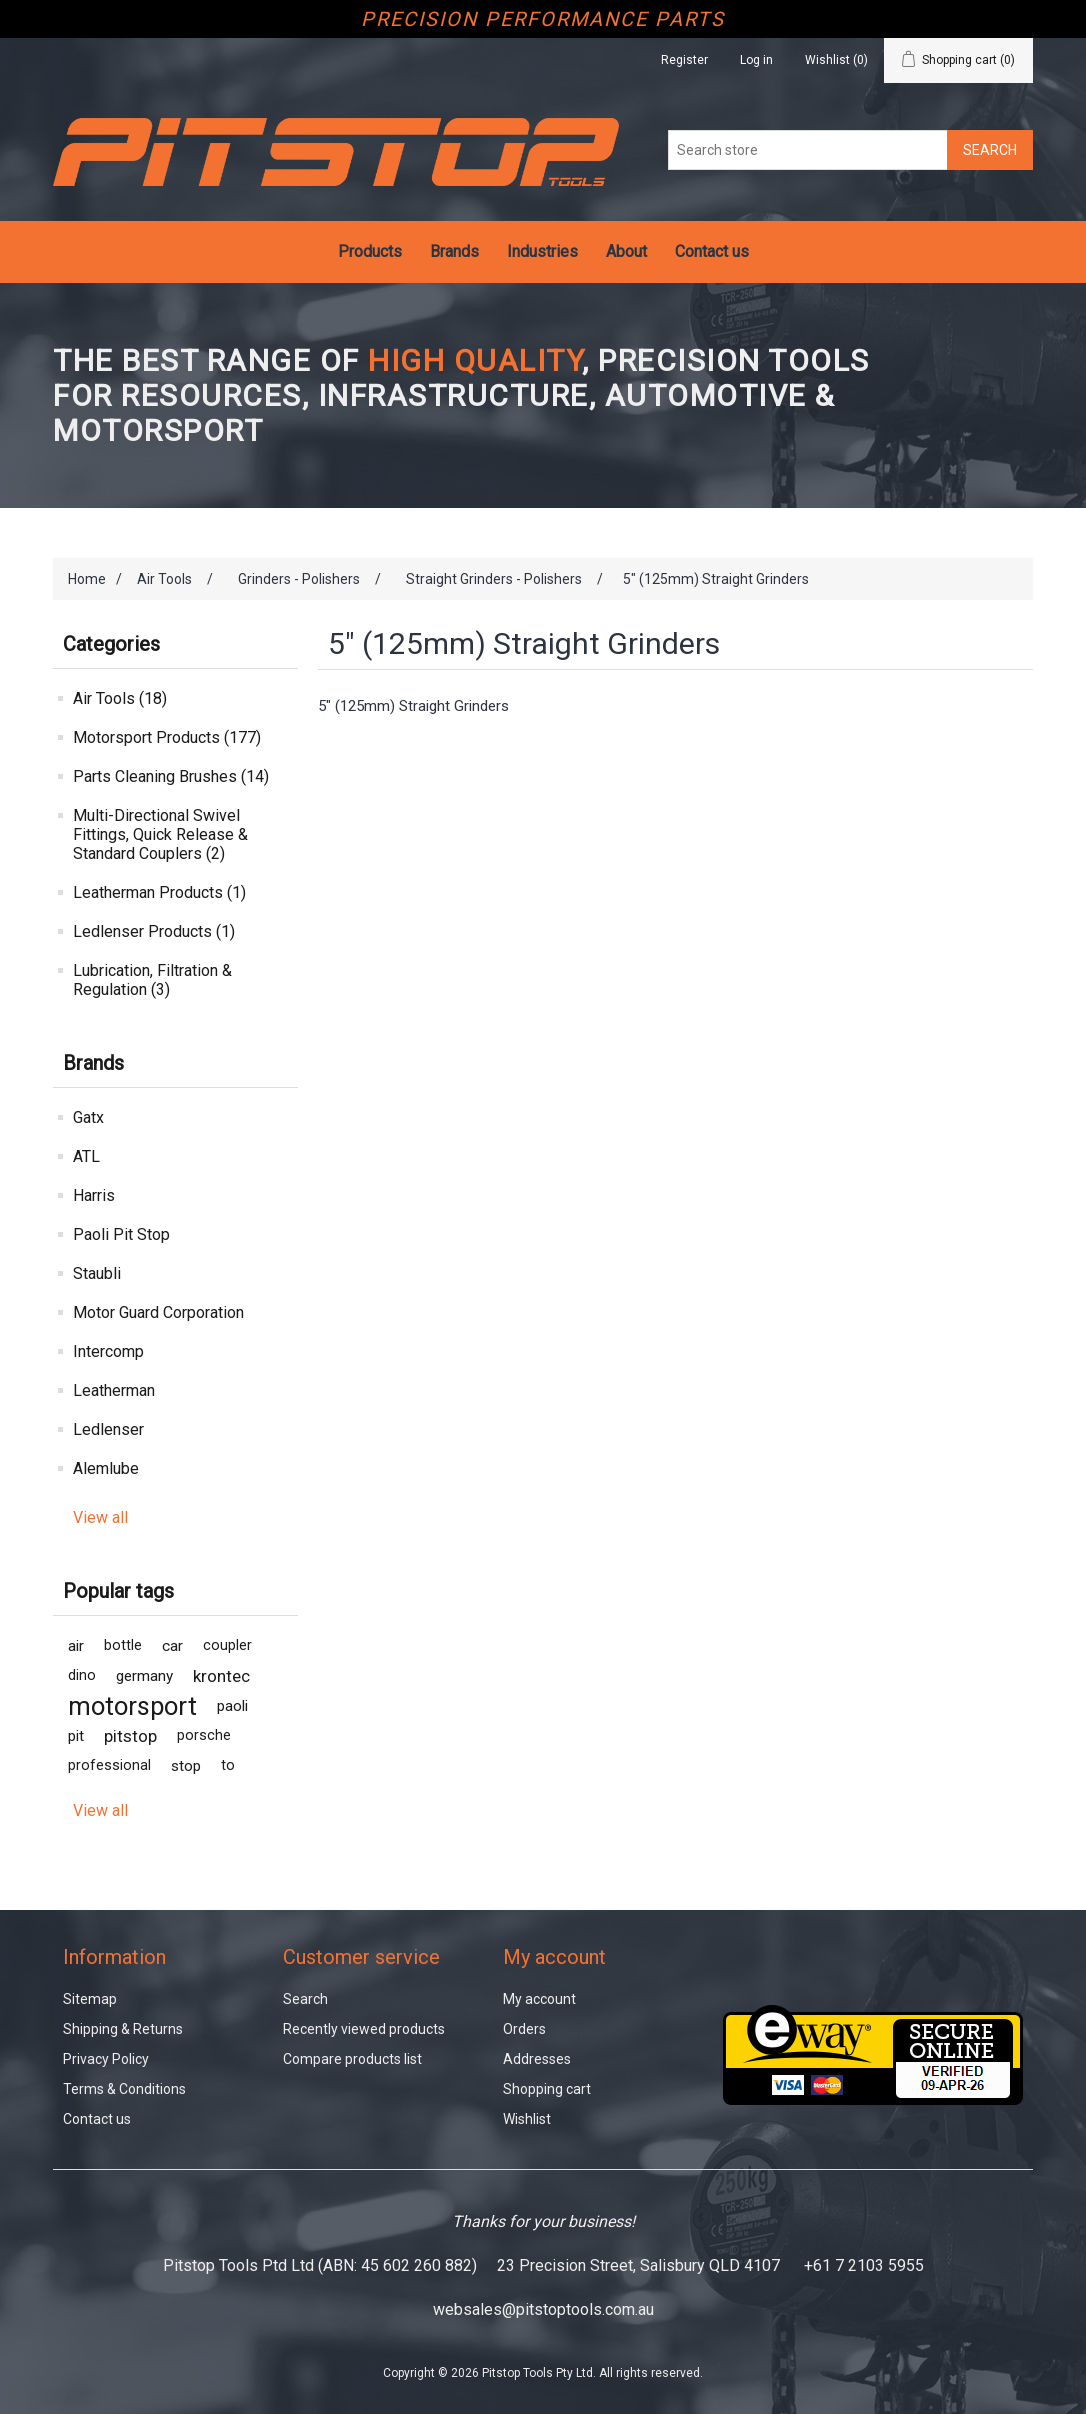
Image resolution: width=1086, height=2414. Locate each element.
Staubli (97, 1273)
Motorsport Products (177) (167, 737)
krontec (221, 1676)
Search (305, 1999)
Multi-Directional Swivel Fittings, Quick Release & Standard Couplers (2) (160, 834)
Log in (756, 60)
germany (144, 1676)
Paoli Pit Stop (121, 1234)
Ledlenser (108, 1429)
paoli (232, 1706)
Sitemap (90, 1999)
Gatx (88, 1117)
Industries (542, 251)
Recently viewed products (364, 2029)
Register (684, 60)
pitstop (130, 1736)
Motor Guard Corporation (158, 1312)
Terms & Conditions (124, 2089)
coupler (227, 1645)
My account (539, 1999)
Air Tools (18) (120, 698)
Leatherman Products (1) (159, 892)
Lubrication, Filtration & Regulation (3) (152, 980)
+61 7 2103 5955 (864, 2265)
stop (186, 1766)
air (76, 1646)
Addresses (537, 2059)
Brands (454, 251)
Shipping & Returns (123, 2029)
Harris (94, 1195)
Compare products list (352, 2059)
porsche (204, 1735)
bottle (123, 1645)
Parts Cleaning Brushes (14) (171, 776)
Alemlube (106, 1468)
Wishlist (527, 2119)
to (228, 1765)
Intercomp (108, 1351)
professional (109, 1765)
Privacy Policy (106, 2059)
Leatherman (114, 1390)
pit (76, 1736)
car (172, 1646)
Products (370, 251)
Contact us (712, 251)
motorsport (132, 1706)
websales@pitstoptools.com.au (543, 2309)
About (626, 251)
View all (100, 1517)
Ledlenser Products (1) (154, 931)
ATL (86, 1156)
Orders (524, 2029)
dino (82, 1675)
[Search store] (808, 150)
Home (87, 579)
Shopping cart (547, 2089)
